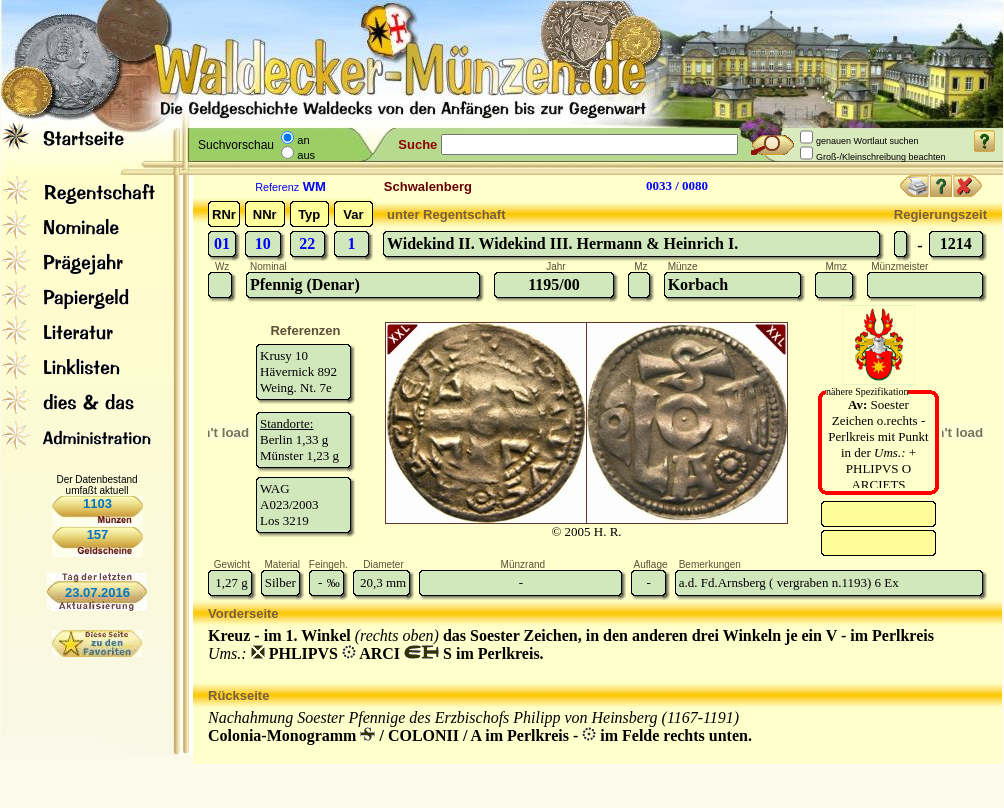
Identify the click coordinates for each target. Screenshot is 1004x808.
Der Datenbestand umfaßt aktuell (96, 485)
